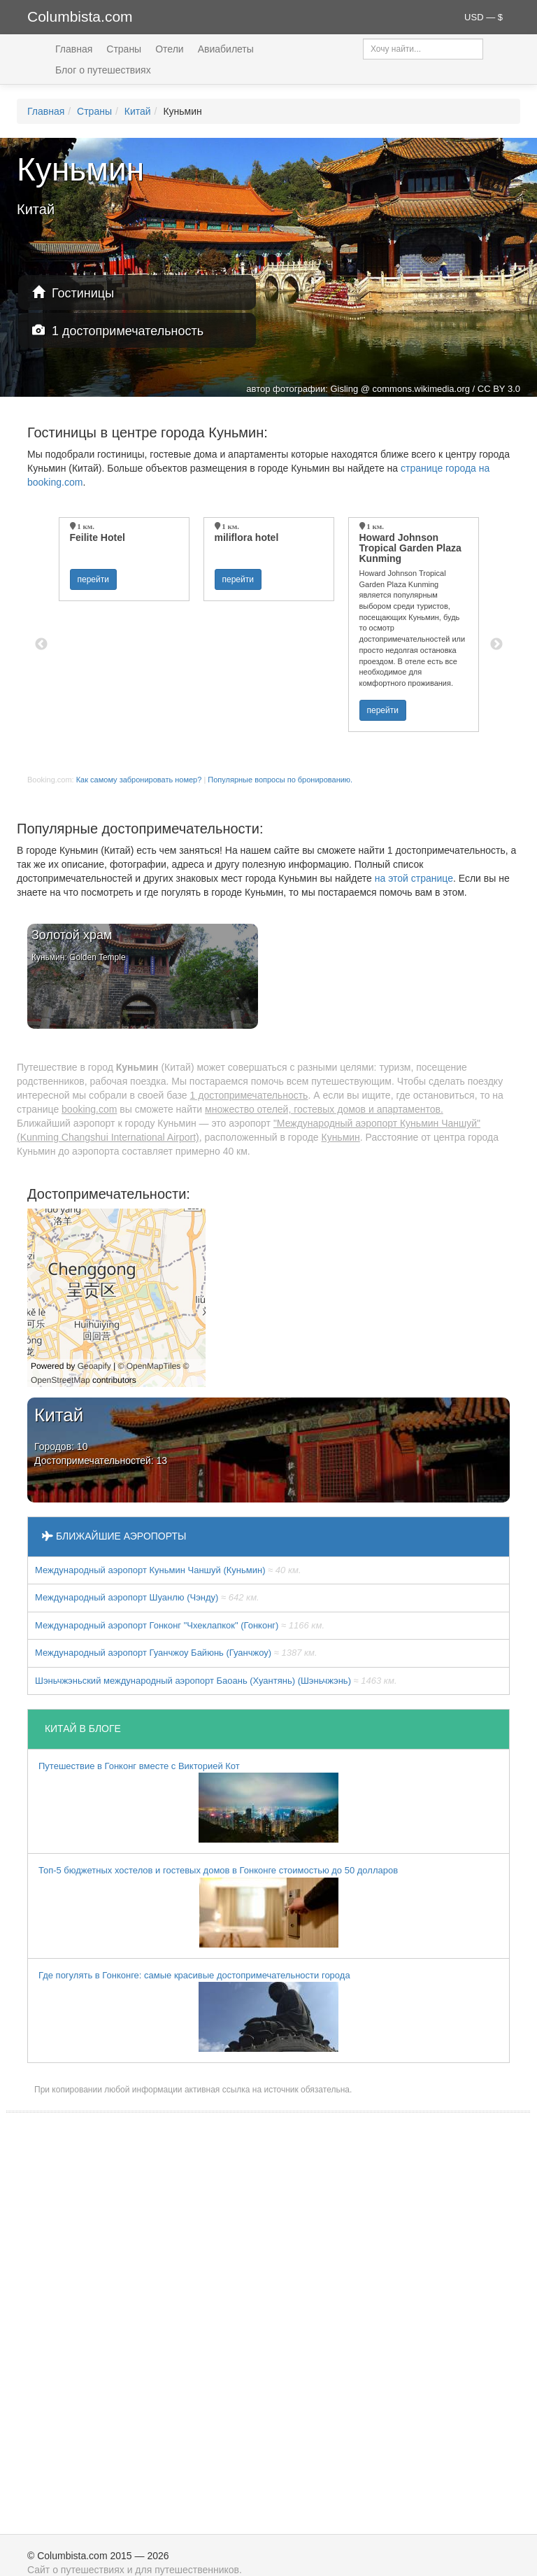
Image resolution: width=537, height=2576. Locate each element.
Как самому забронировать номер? (139, 779)
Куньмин (340, 1137)
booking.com (89, 1109)
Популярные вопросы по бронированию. (280, 779)
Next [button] (496, 645)
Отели (169, 49)
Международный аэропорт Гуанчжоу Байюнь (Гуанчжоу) (176, 1652)
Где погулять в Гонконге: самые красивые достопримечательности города (194, 2011)
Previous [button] (41, 645)
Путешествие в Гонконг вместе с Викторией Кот (188, 1802)
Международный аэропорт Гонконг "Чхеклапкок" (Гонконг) (179, 1625)
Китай (137, 111)
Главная (73, 49)
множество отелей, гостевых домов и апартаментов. (324, 1109)
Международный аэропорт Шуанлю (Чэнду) (147, 1597)
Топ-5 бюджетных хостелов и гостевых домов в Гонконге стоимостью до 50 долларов (218, 1906)
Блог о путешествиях (103, 70)
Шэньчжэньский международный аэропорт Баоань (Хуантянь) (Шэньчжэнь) (216, 1680)
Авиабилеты (226, 49)
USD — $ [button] (483, 17)
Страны (123, 49)
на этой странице (414, 878)
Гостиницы (73, 293)
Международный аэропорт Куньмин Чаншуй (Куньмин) (168, 1570)
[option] (124, 559)
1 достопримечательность (117, 330)
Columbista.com (80, 16)
